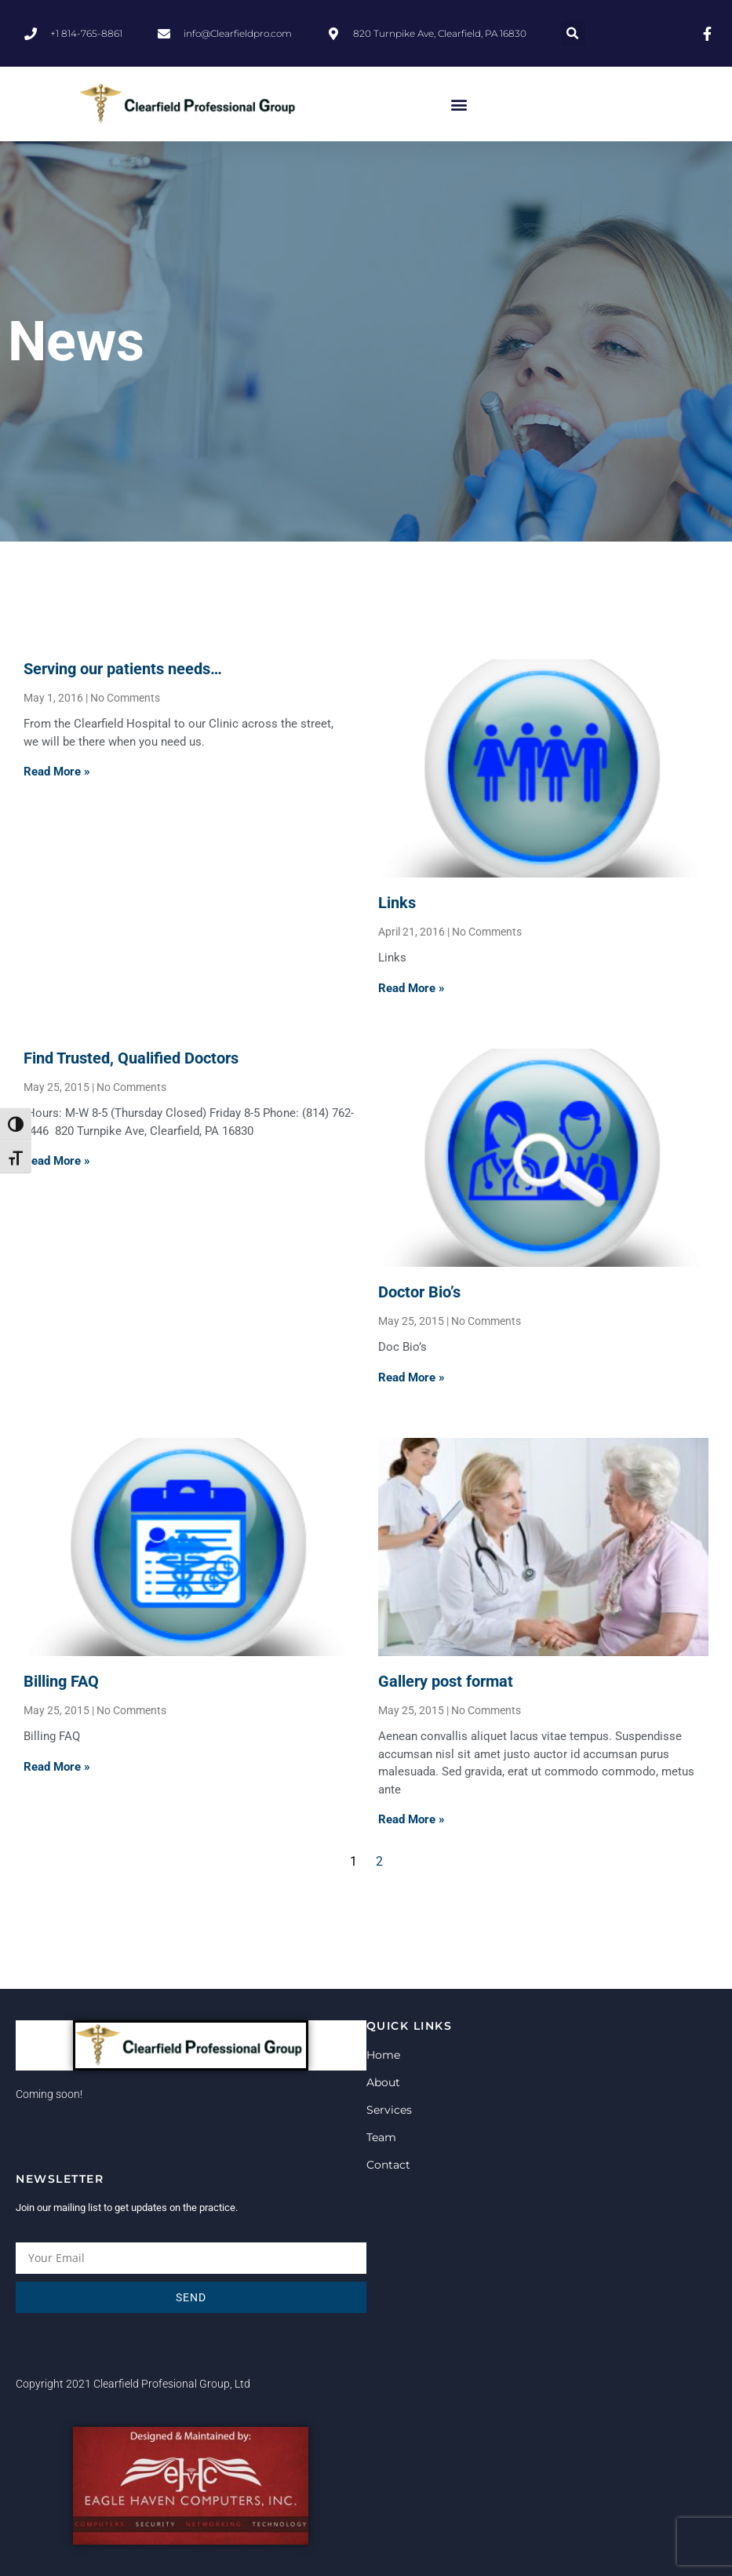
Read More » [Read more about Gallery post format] (411, 1819)
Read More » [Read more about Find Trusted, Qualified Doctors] (57, 1161)
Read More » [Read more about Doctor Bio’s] (411, 1377)
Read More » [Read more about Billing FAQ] (57, 1767)
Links (397, 902)
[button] (573, 33)
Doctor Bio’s (419, 1292)
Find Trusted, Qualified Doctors (131, 1058)
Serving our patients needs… (123, 668)
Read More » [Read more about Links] (411, 988)
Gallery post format (445, 1681)
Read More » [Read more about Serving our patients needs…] (57, 771)
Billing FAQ (61, 1681)
